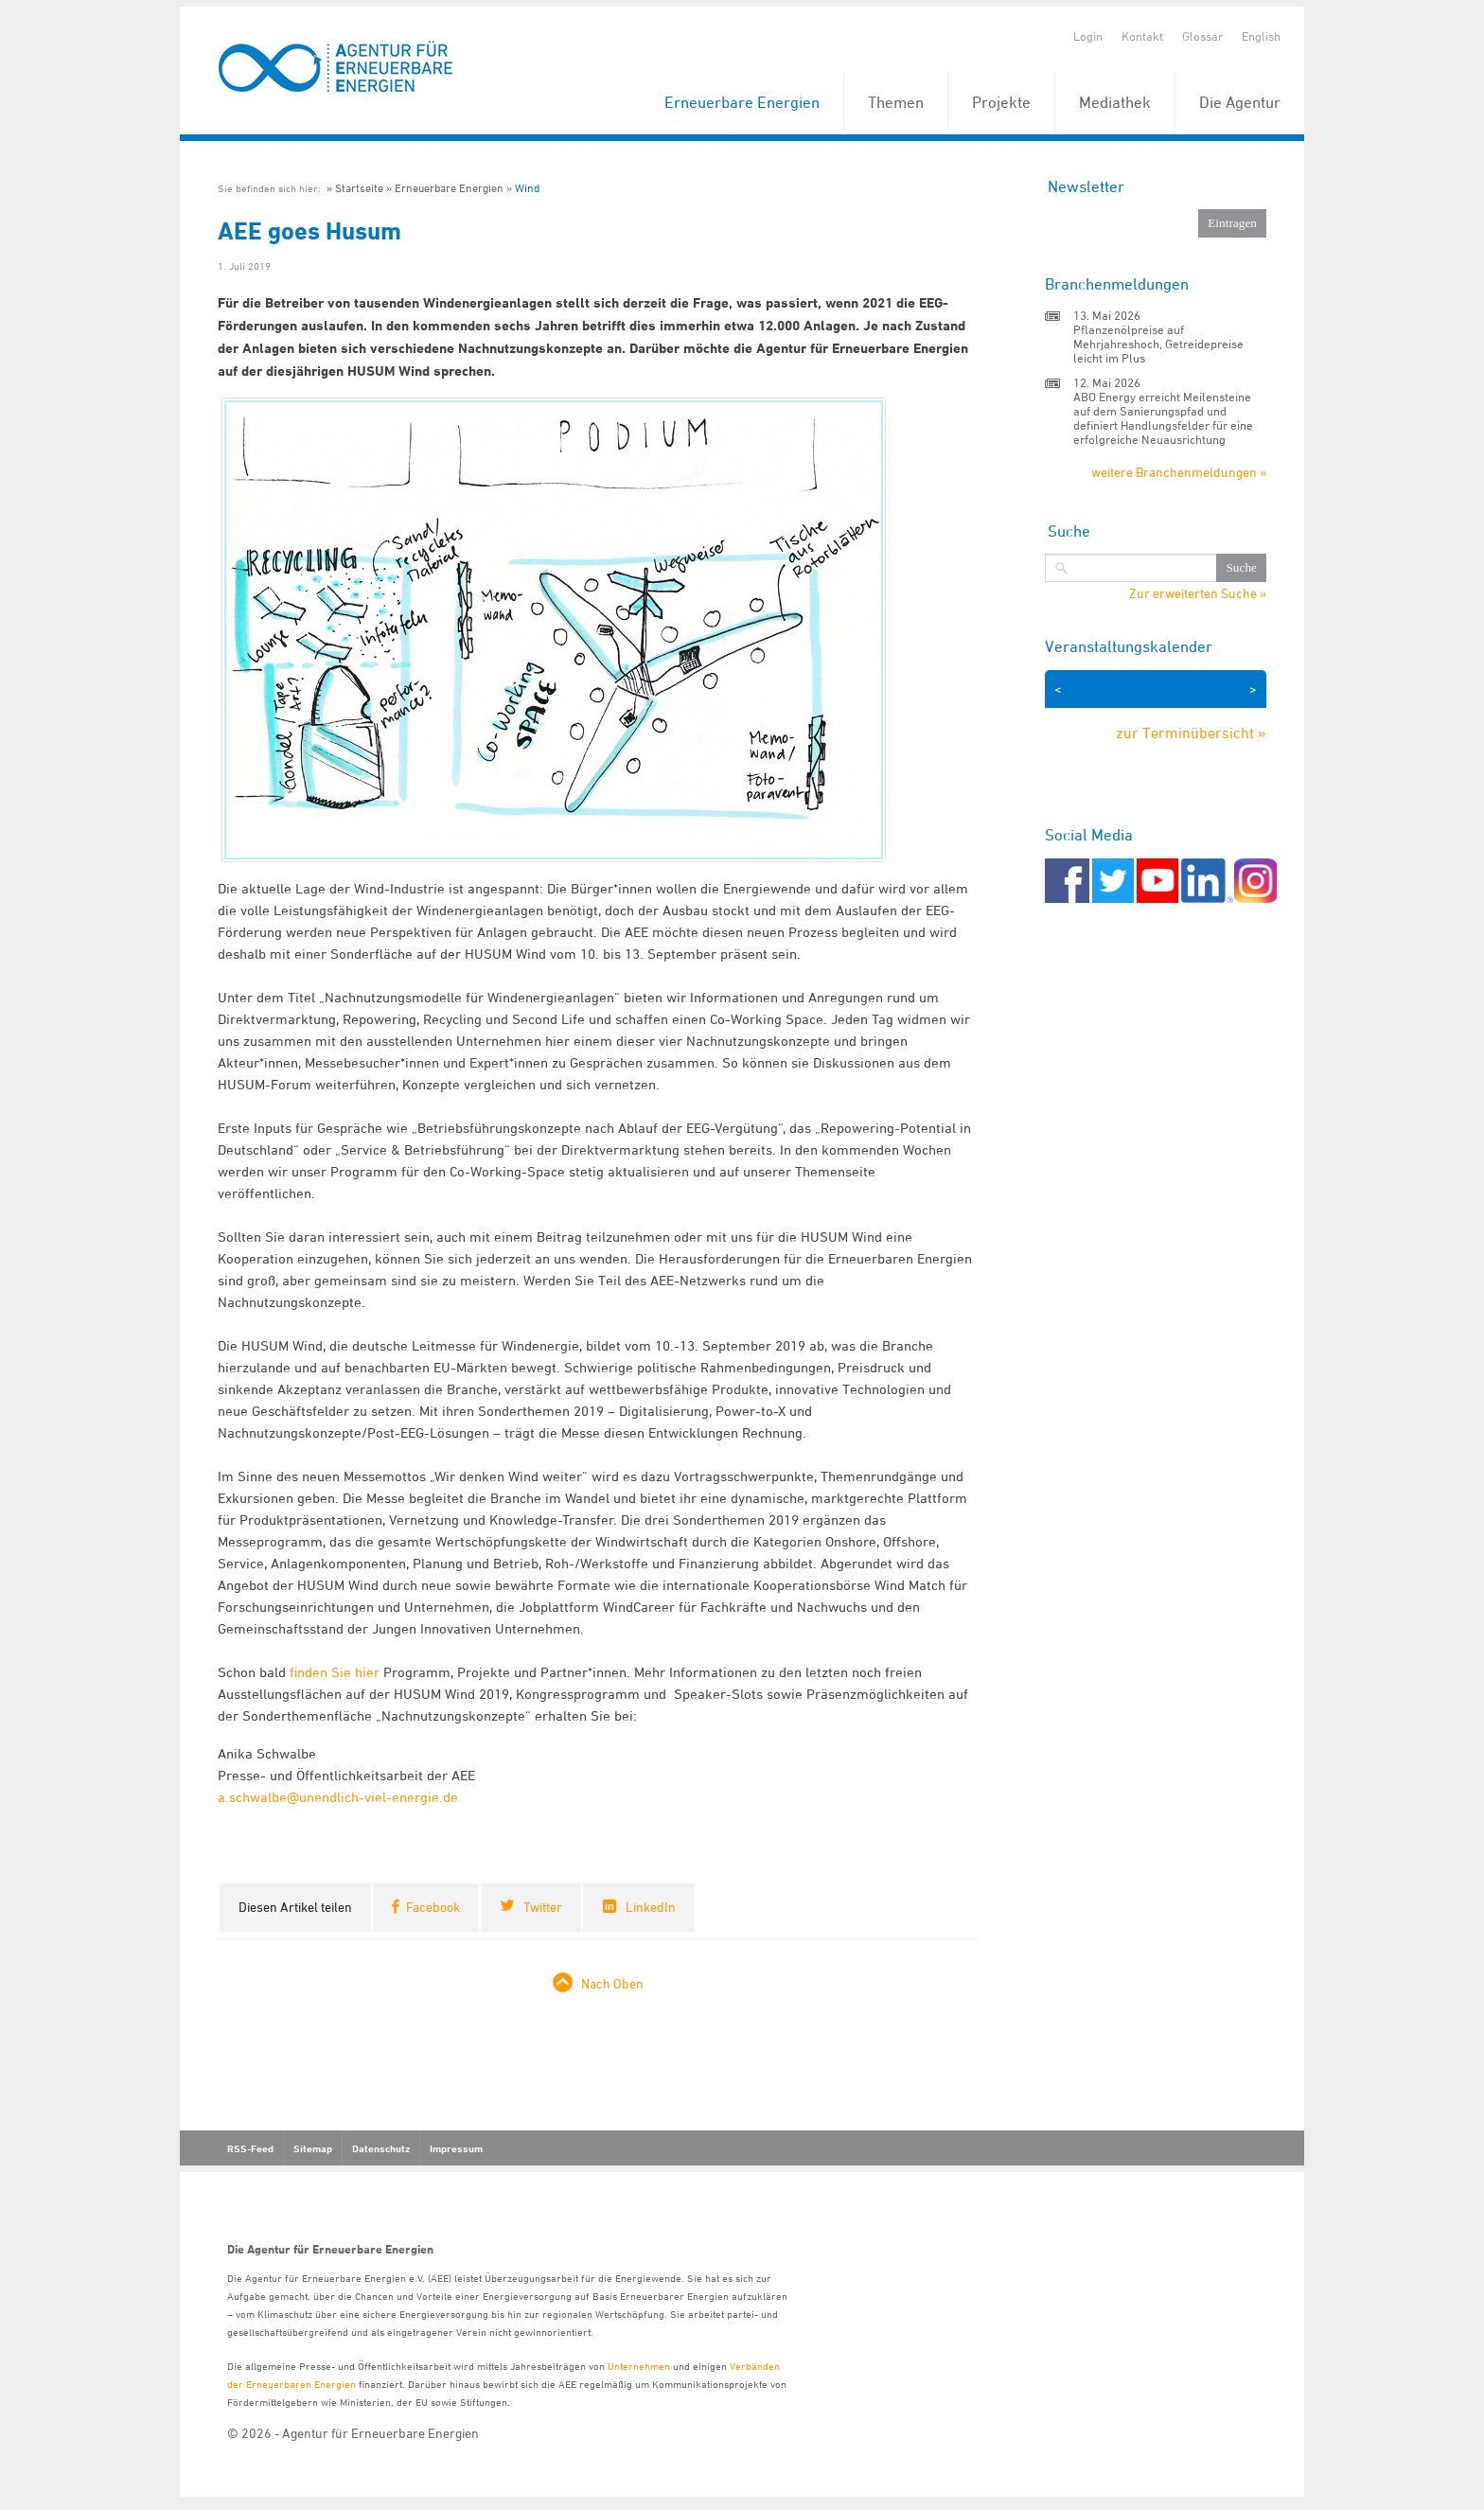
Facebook (433, 1907)
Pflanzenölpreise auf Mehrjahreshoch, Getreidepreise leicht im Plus (1158, 343)
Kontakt (1142, 36)
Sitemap (312, 2148)
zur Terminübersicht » (1191, 732)
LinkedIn (651, 1907)
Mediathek (1115, 102)
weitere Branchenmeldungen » (1178, 472)
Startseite (359, 188)
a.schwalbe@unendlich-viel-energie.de (338, 1797)
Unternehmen (639, 2366)
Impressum (456, 2148)
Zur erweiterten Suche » (1197, 593)
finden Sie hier (334, 1672)
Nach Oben (612, 1983)
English (1261, 36)
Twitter (542, 1907)
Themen (896, 102)
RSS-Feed (250, 2148)
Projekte (1001, 102)
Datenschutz (381, 2148)
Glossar (1202, 36)
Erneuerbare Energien (742, 102)
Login (1088, 36)
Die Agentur (1240, 102)
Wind (527, 188)
